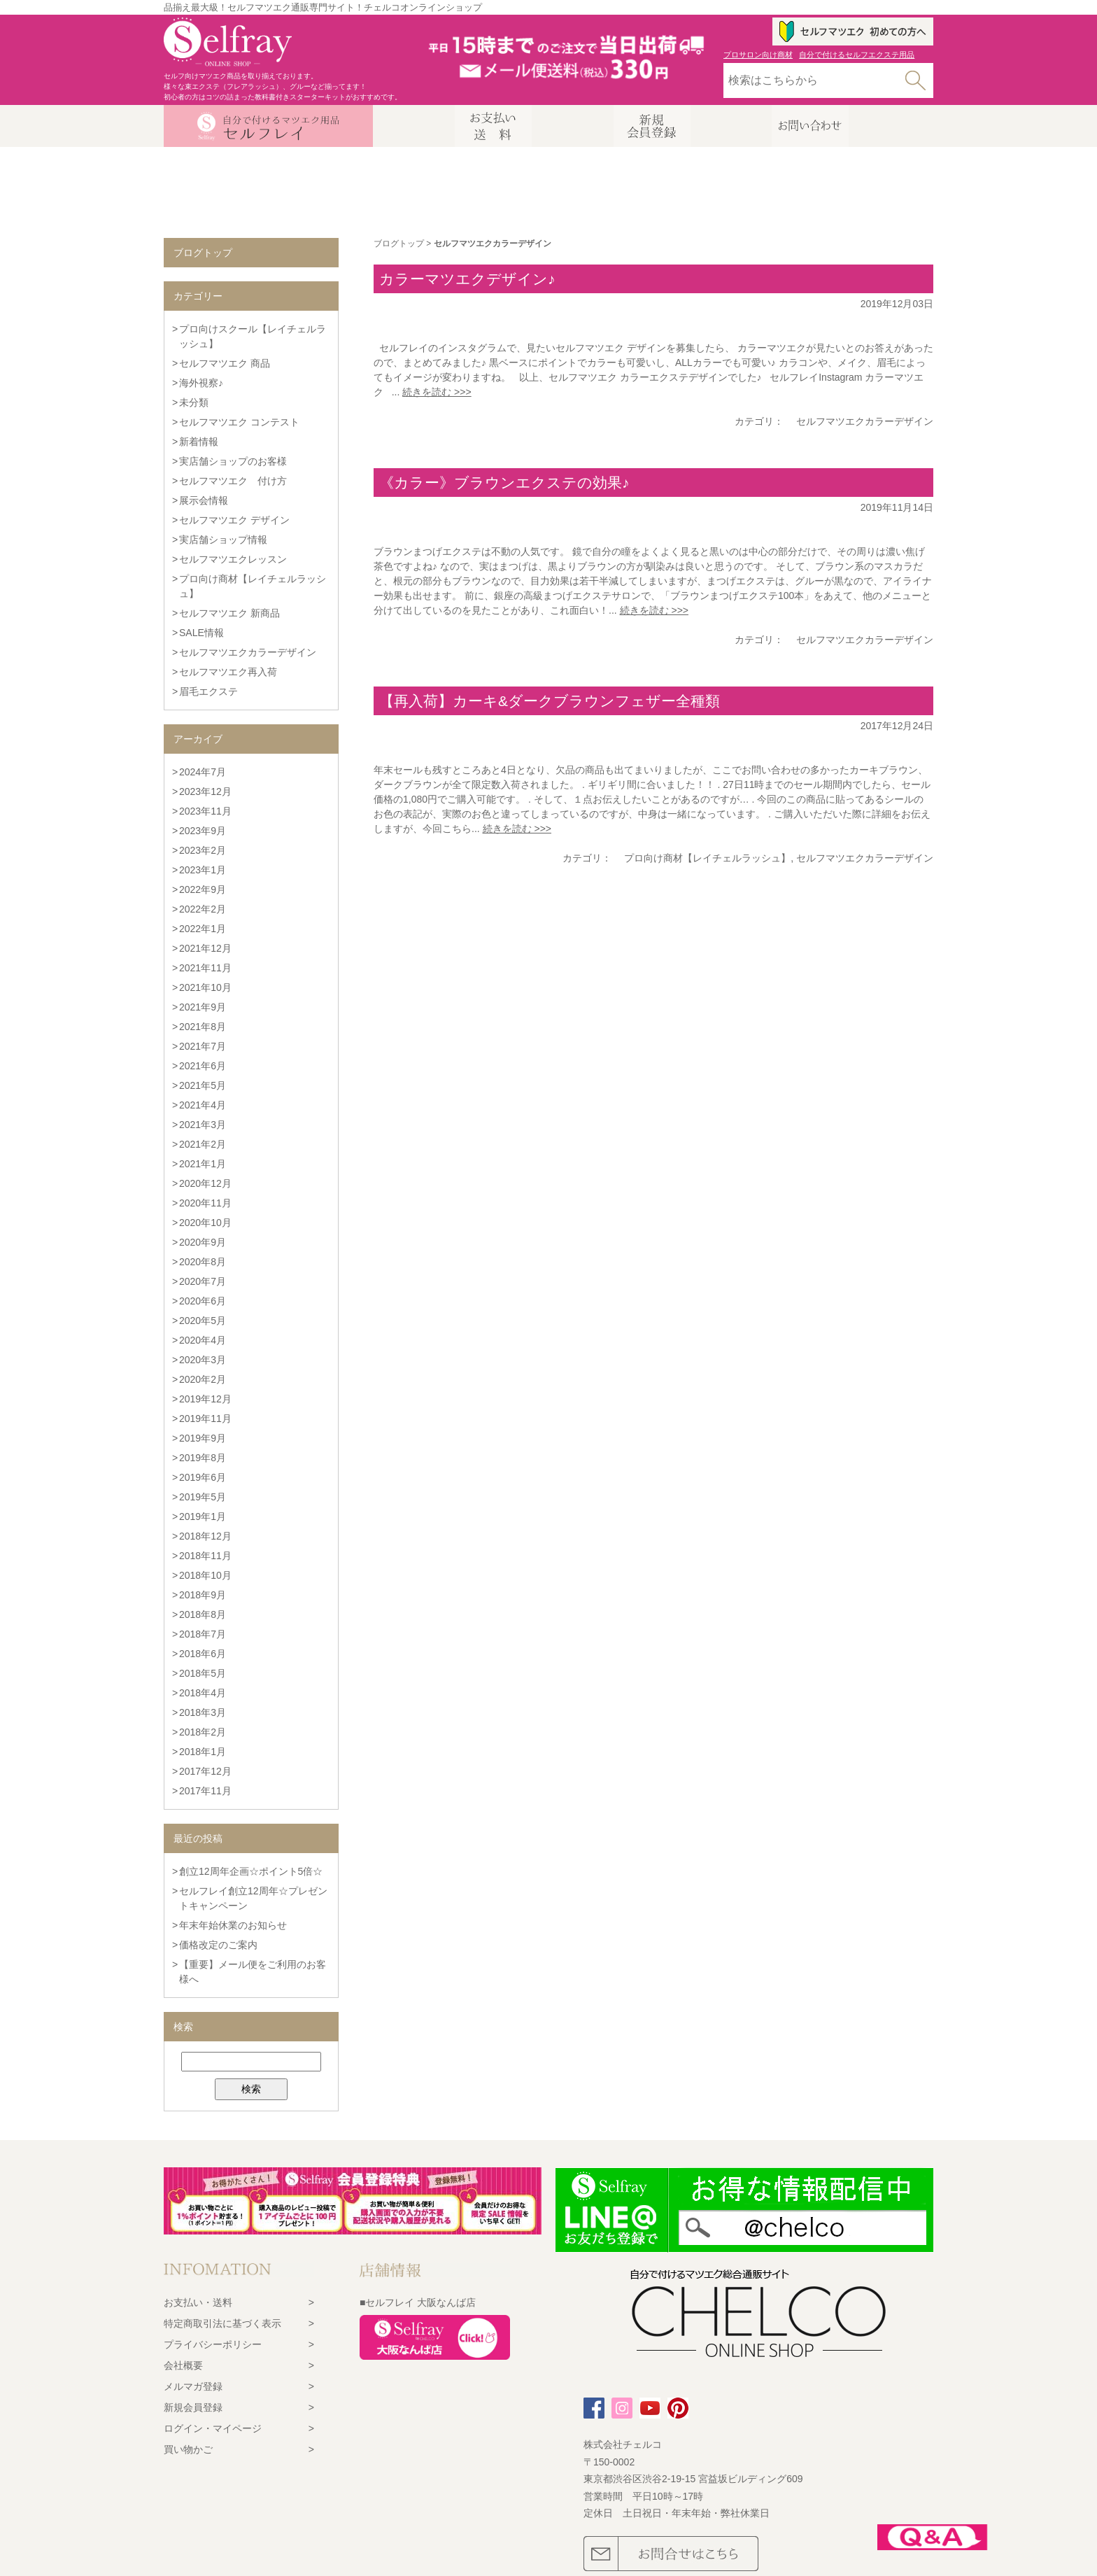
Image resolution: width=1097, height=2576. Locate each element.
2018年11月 (205, 1555)
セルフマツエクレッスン (233, 559)
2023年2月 (202, 850)
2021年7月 (202, 1046)
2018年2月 (202, 1732)
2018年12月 (205, 1536)
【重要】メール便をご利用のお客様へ (252, 1972)
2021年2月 (202, 1144)
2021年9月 (202, 1007)
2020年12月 (205, 1183)
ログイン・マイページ (213, 2428)
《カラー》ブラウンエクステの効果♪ (504, 482)
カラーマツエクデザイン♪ (467, 279)
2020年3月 (202, 1359)
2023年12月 (205, 791)
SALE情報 (201, 632)
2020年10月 (205, 1222)
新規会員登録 (193, 2407)
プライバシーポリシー (213, 2344)
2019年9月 (202, 1438)
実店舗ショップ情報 (223, 539)
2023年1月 (202, 869)
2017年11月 (205, 1790)
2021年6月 (202, 1065)
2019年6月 (202, 1477)
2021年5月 (202, 1085)
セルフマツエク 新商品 (229, 613)
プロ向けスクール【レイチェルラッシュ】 (252, 336)
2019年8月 (202, 1457)
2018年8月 (202, 1614)
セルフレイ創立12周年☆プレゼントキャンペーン (253, 1898)
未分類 (193, 402)
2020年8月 (202, 1261)
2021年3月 (202, 1124)
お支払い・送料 (198, 2302)
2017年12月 (205, 1771)
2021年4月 (202, 1105)
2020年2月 (202, 1379)
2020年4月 (202, 1340)
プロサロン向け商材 (758, 54)
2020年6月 (202, 1301)
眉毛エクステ (208, 691)
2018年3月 (202, 1712)
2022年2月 (202, 909)
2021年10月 (205, 987)
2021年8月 (202, 1026)
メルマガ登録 (193, 2386)
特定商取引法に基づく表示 (222, 2323)
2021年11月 (205, 967)
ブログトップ (399, 243)
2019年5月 (202, 1496)
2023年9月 (202, 830)
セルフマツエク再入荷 (228, 671)
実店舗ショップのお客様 (233, 461)
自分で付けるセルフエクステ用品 (856, 54)
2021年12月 (205, 948)
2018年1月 (202, 1751)
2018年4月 (202, 1692)
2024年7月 (202, 771)
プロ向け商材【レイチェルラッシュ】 (707, 858)
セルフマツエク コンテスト (239, 422)
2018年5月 (202, 1673)
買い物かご (188, 2449)
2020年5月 (202, 1320)
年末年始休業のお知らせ (233, 1925)
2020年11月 (205, 1203)
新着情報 (198, 441)
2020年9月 (202, 1242)
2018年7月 (202, 1634)
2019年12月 (205, 1399)
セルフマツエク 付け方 (233, 480)
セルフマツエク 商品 (224, 363)
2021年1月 (202, 1163)
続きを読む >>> (436, 391)
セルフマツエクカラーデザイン (864, 421)
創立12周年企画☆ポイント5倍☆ (251, 1871)
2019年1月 (202, 1516)
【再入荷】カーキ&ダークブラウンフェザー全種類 (549, 701)
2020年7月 (202, 1281)
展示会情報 (203, 500)
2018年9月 (202, 1594)
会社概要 (183, 2365)
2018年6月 (202, 1653)
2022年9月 (202, 889)
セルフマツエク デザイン (234, 520)
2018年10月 (205, 1575)
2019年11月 (205, 1418)
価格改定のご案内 (218, 1944)
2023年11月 (205, 811)
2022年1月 (202, 928)
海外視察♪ (201, 382)
